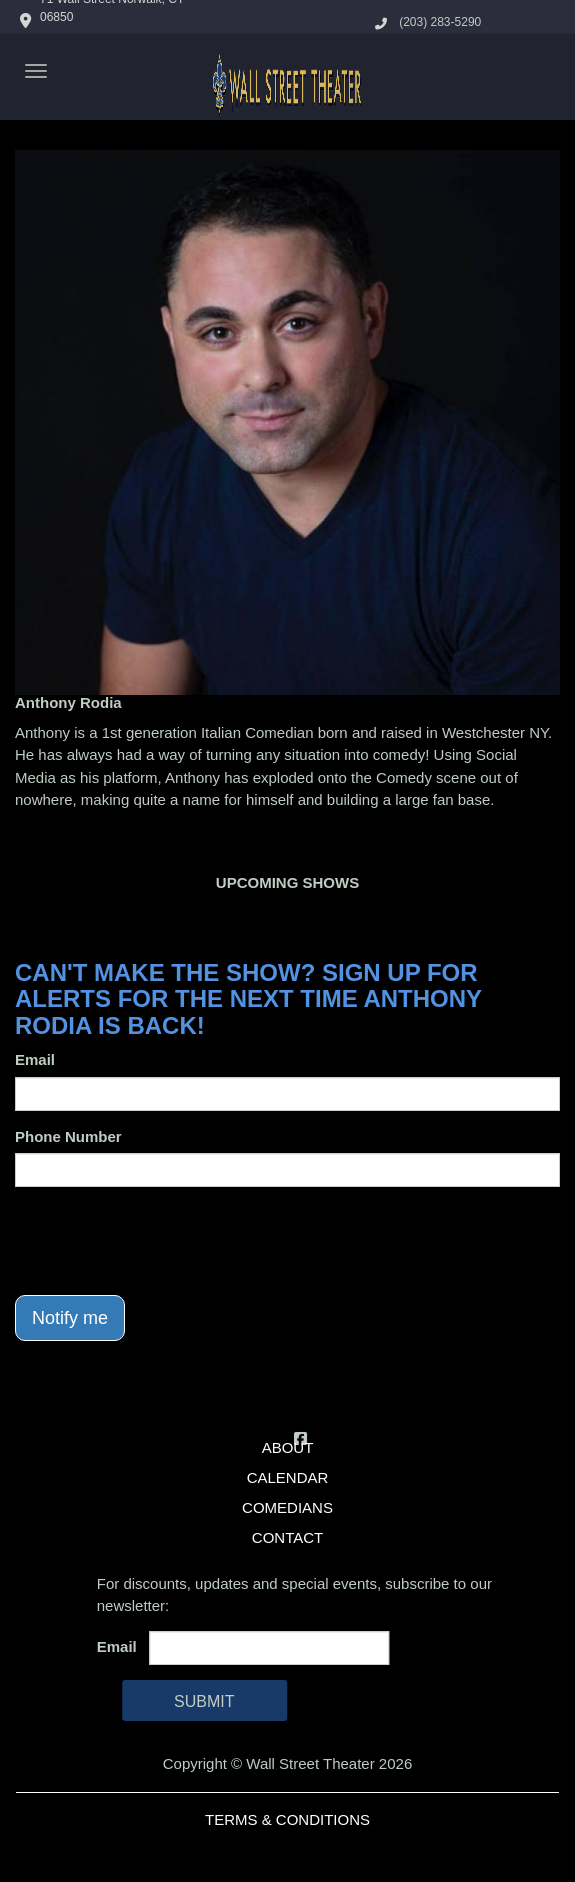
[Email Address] (269, 1648)
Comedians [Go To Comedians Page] (287, 1507)
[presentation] (167, 1241)
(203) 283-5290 (440, 22)
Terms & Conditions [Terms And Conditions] (287, 1819)
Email (35, 1059)
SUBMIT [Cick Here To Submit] (204, 1701)
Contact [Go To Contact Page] (287, 1537)
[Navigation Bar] (36, 71)
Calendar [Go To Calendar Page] (288, 1477)
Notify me (70, 1318)
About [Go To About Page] (288, 1447)
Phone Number (68, 1136)
